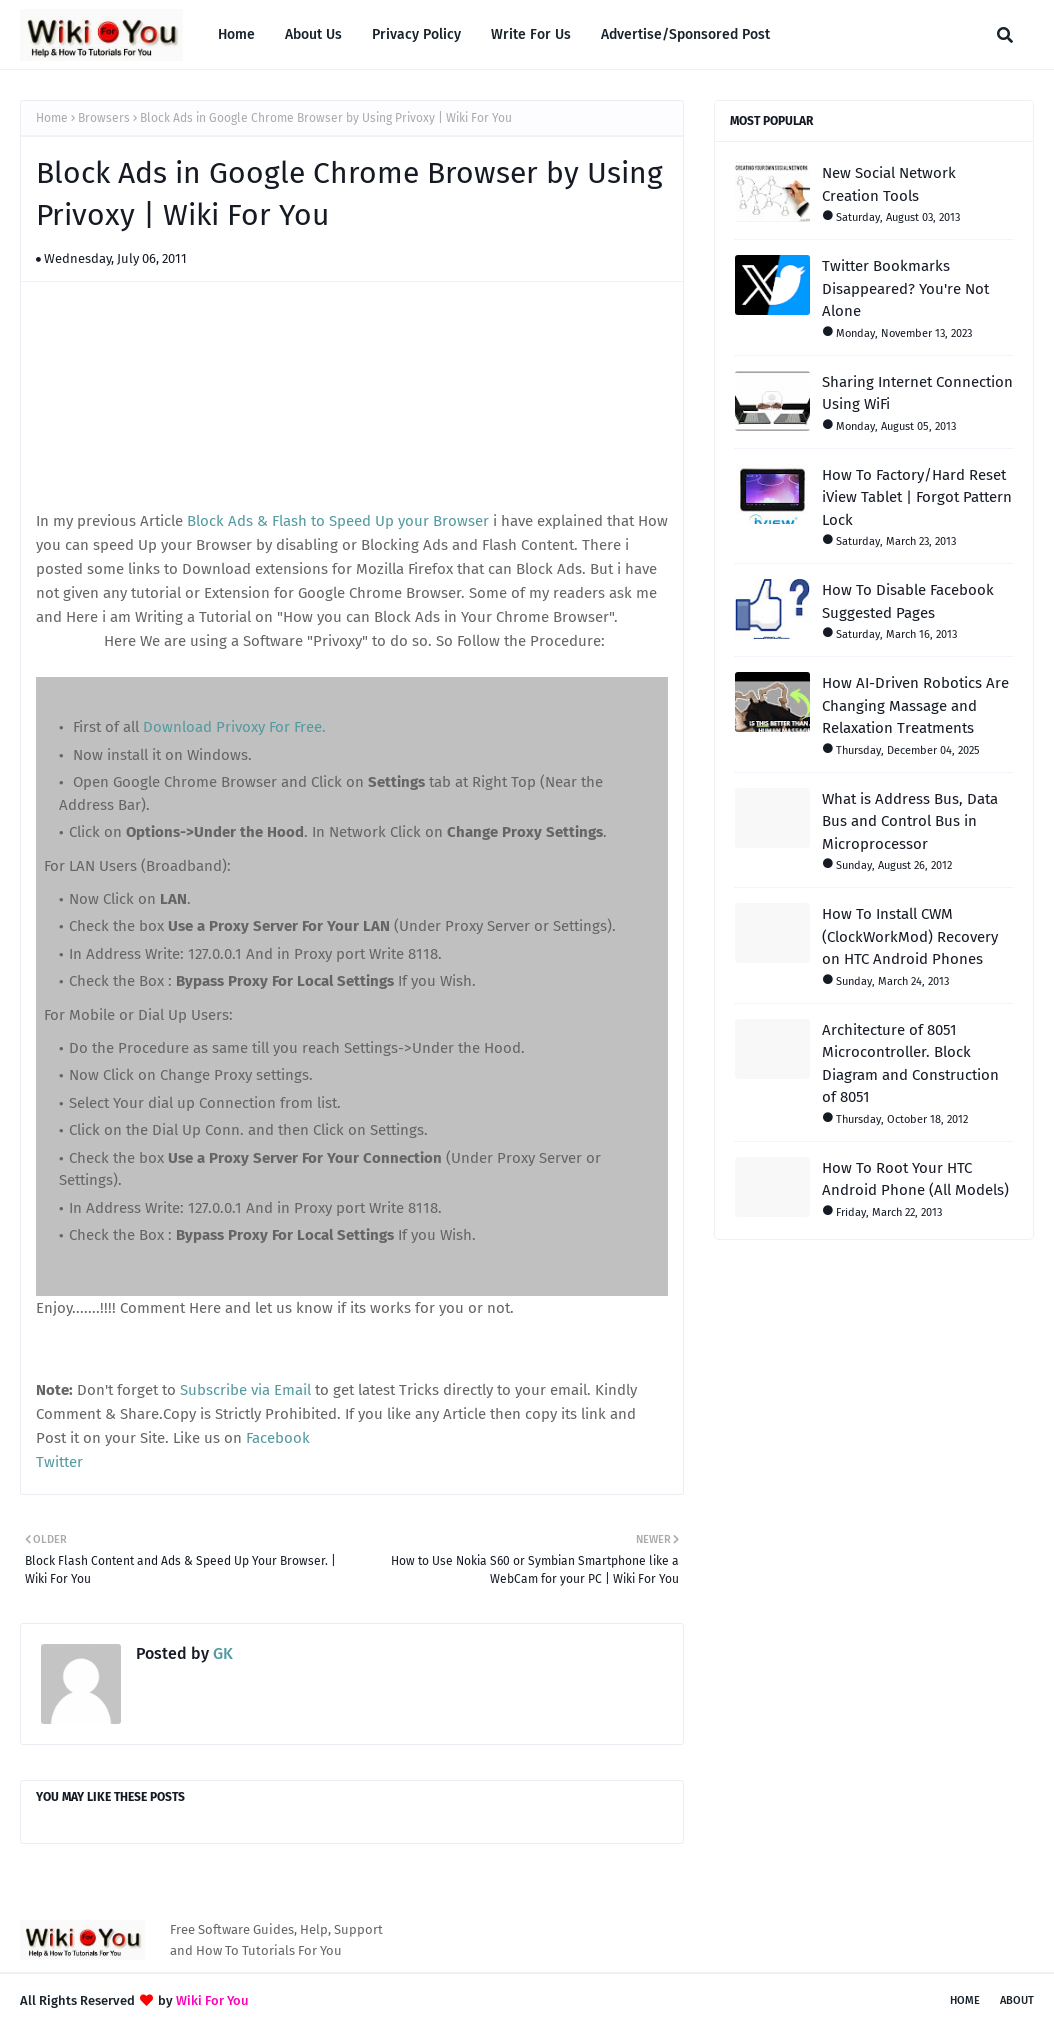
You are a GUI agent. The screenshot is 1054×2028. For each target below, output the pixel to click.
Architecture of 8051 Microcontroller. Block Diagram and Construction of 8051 (910, 1064)
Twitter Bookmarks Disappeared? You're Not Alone (905, 288)
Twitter (59, 1462)
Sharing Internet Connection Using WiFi (917, 393)
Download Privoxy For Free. (234, 727)
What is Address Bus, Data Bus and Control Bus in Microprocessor (910, 821)
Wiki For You (212, 2000)
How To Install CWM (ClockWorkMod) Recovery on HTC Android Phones (910, 936)
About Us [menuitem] (313, 34)
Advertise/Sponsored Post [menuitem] (685, 34)
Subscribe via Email (245, 1390)
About (1017, 2000)
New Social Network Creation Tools (889, 184)
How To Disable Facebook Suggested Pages (908, 601)
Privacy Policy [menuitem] (416, 34)
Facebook (278, 1438)
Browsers (104, 118)
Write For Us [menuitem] (531, 34)
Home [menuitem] (236, 34)
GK (221, 1653)
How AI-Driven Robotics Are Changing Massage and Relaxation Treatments (915, 705)
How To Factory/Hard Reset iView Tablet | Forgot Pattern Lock (917, 497)
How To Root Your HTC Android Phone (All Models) (915, 1179)
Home (52, 118)
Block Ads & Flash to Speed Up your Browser (338, 521)
